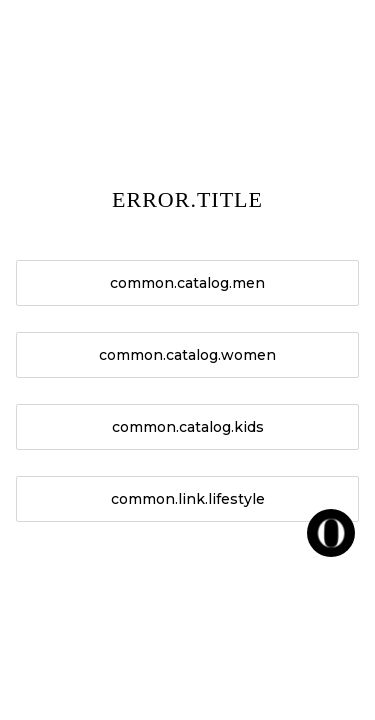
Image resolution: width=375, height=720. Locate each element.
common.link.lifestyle (188, 499)
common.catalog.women (187, 355)
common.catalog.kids (188, 427)
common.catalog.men (187, 283)
